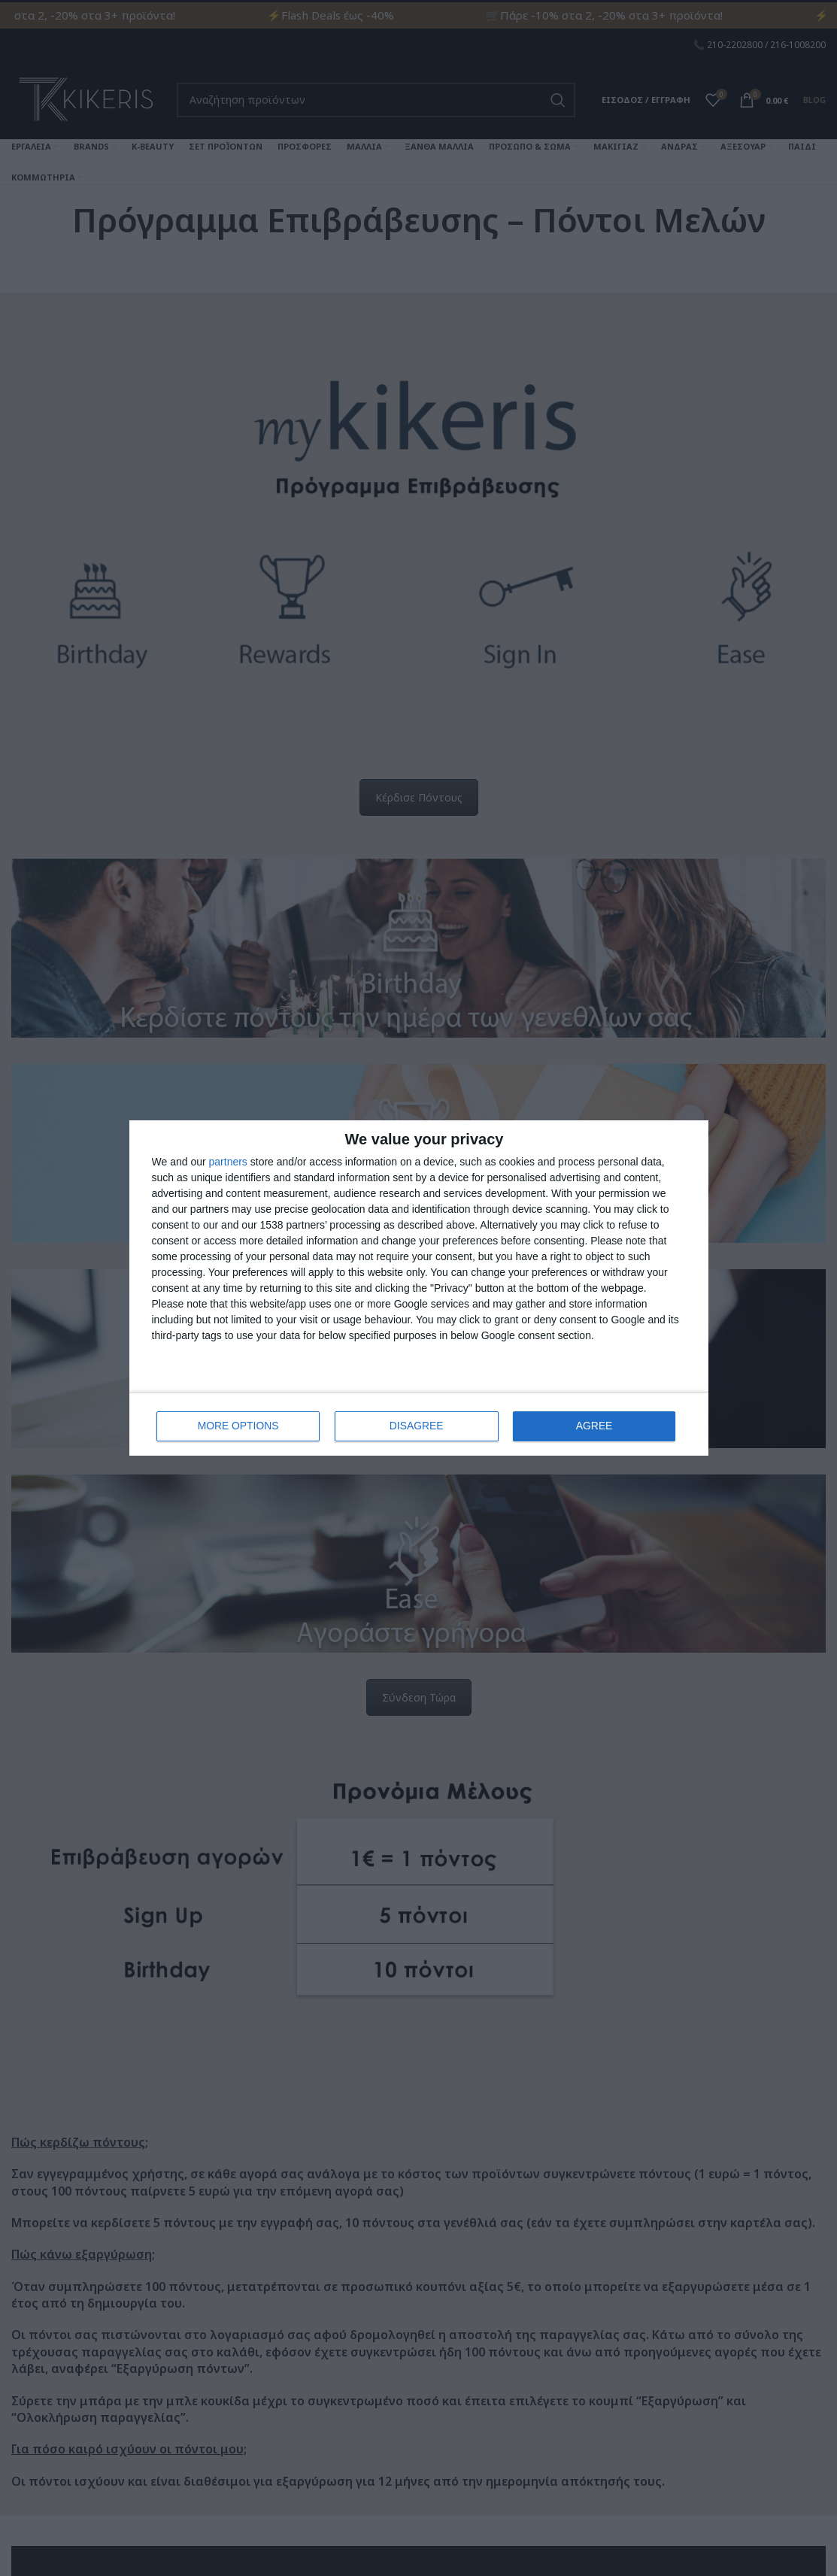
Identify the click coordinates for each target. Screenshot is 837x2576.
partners (228, 1161)
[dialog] (418, 1288)
